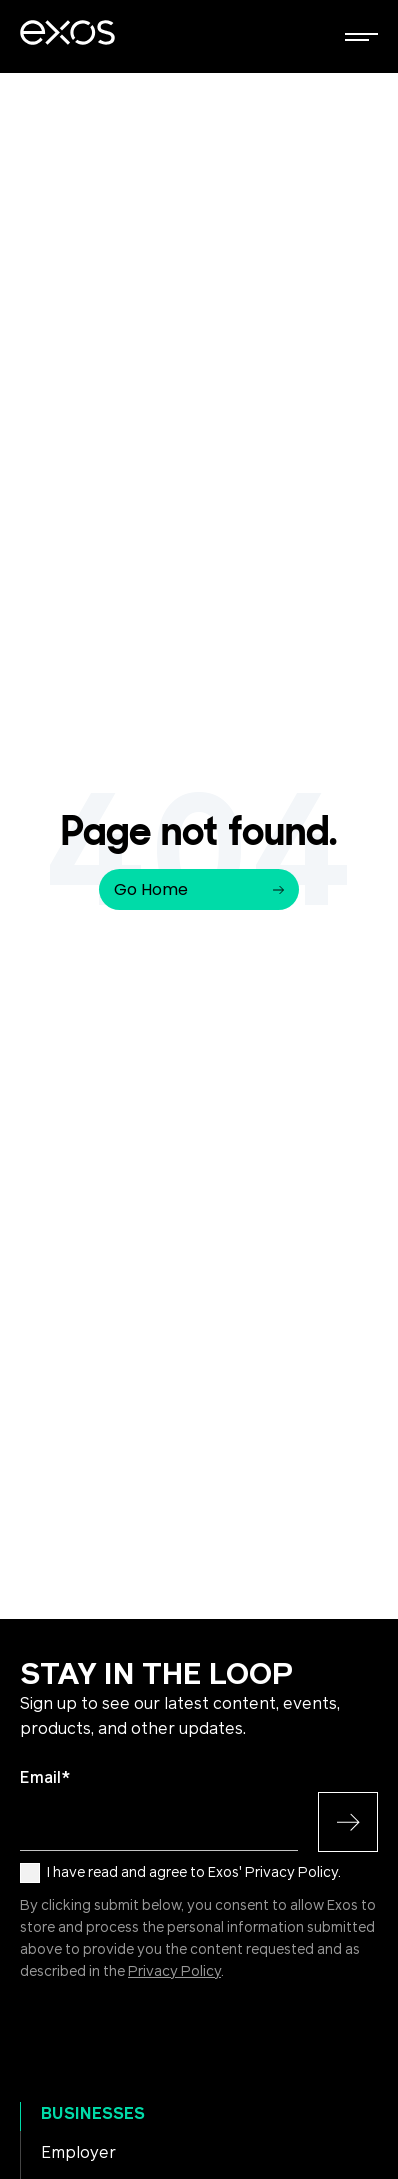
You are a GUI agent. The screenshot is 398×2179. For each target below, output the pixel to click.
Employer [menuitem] (78, 2153)
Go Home (199, 889)
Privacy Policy (174, 1972)
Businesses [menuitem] (93, 2114)
